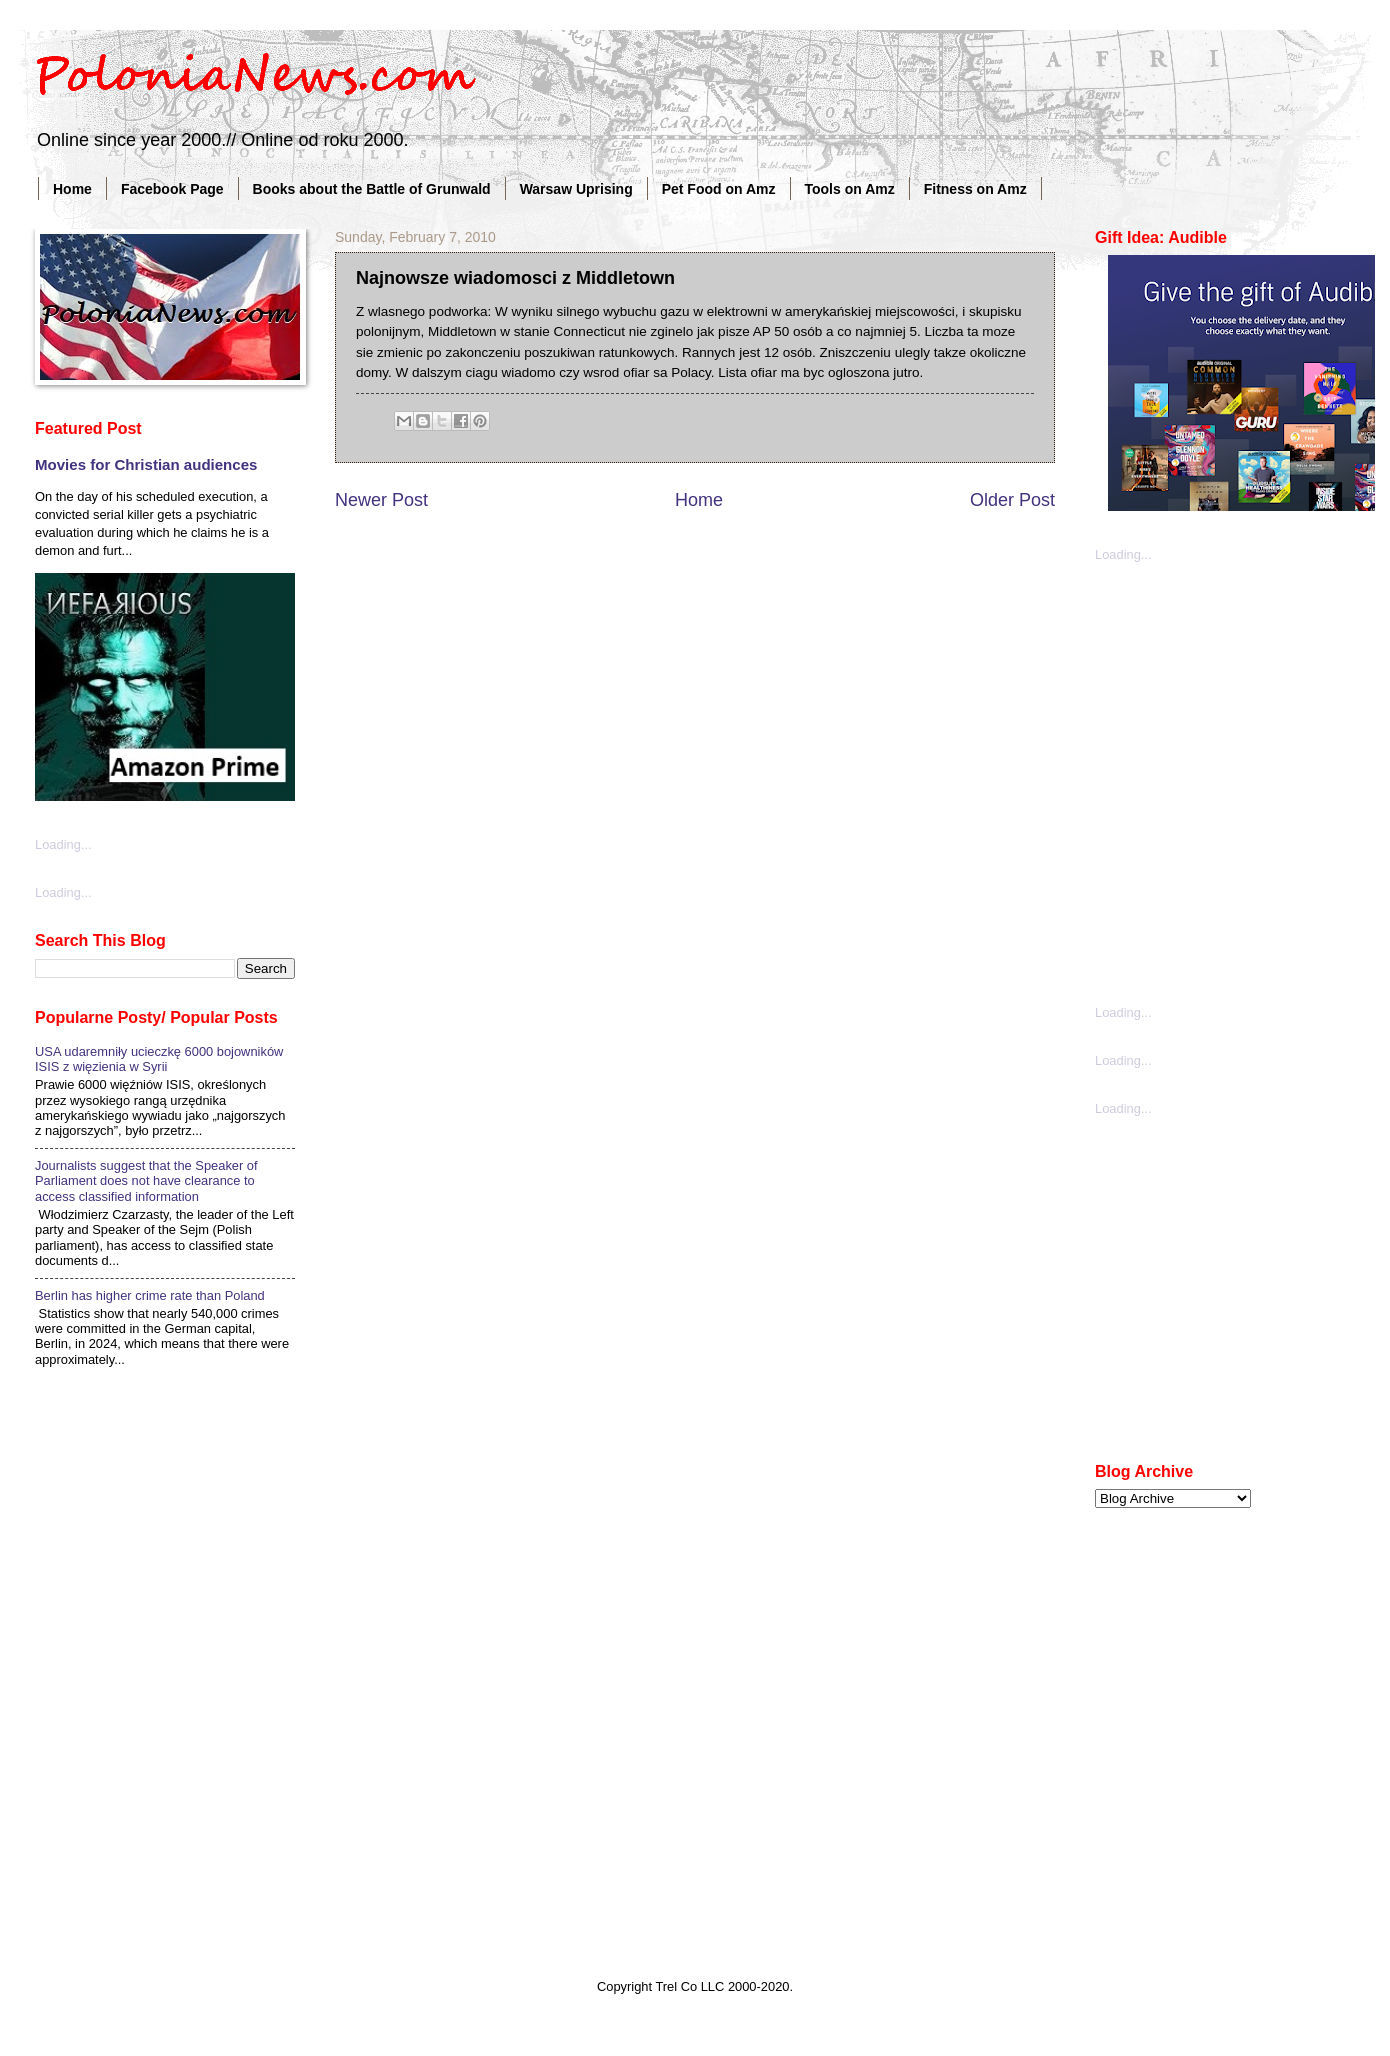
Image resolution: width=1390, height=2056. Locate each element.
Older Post (1012, 500)
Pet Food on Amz (719, 189)
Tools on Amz (850, 189)
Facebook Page (172, 189)
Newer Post (381, 500)
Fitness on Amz (975, 189)
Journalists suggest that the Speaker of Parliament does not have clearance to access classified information (146, 1181)
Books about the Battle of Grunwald (372, 189)
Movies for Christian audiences (146, 464)
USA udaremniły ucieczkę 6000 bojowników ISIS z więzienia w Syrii (159, 1059)
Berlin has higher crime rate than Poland (150, 1295)
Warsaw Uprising (576, 189)
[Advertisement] (202, 781)
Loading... (1123, 554)
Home (72, 189)
